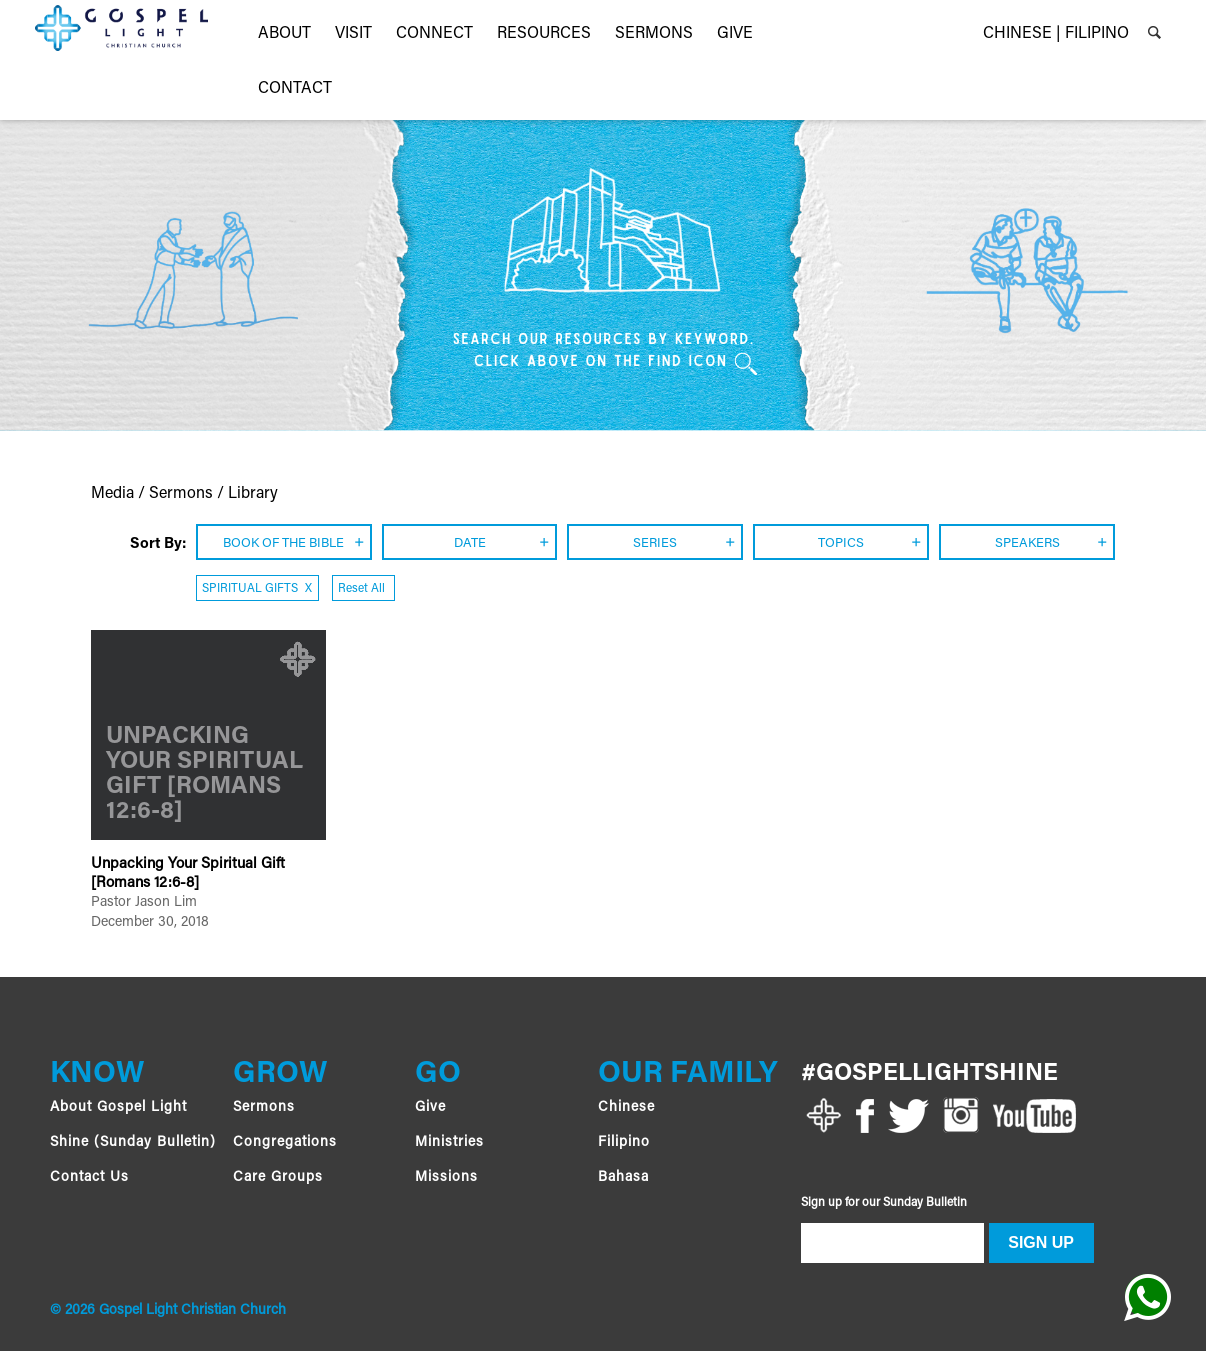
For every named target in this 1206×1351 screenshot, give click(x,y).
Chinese (626, 1108)
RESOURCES (544, 34)
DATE (470, 543)
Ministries (449, 1143)
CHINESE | (1022, 34)
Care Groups (278, 1178)
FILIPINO (1097, 34)
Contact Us (89, 1178)
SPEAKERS (1027, 543)
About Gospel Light (118, 1108)
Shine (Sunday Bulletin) (133, 1143)
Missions (446, 1178)
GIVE (735, 34)
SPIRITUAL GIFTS (257, 589)
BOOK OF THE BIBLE (283, 543)
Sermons (654, 34)
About (284, 34)
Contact (295, 89)
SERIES (655, 543)
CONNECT (434, 34)
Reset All (363, 589)
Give (430, 1108)
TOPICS (841, 543)
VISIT (353, 34)
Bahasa (623, 1178)
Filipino (624, 1143)
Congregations (285, 1143)
